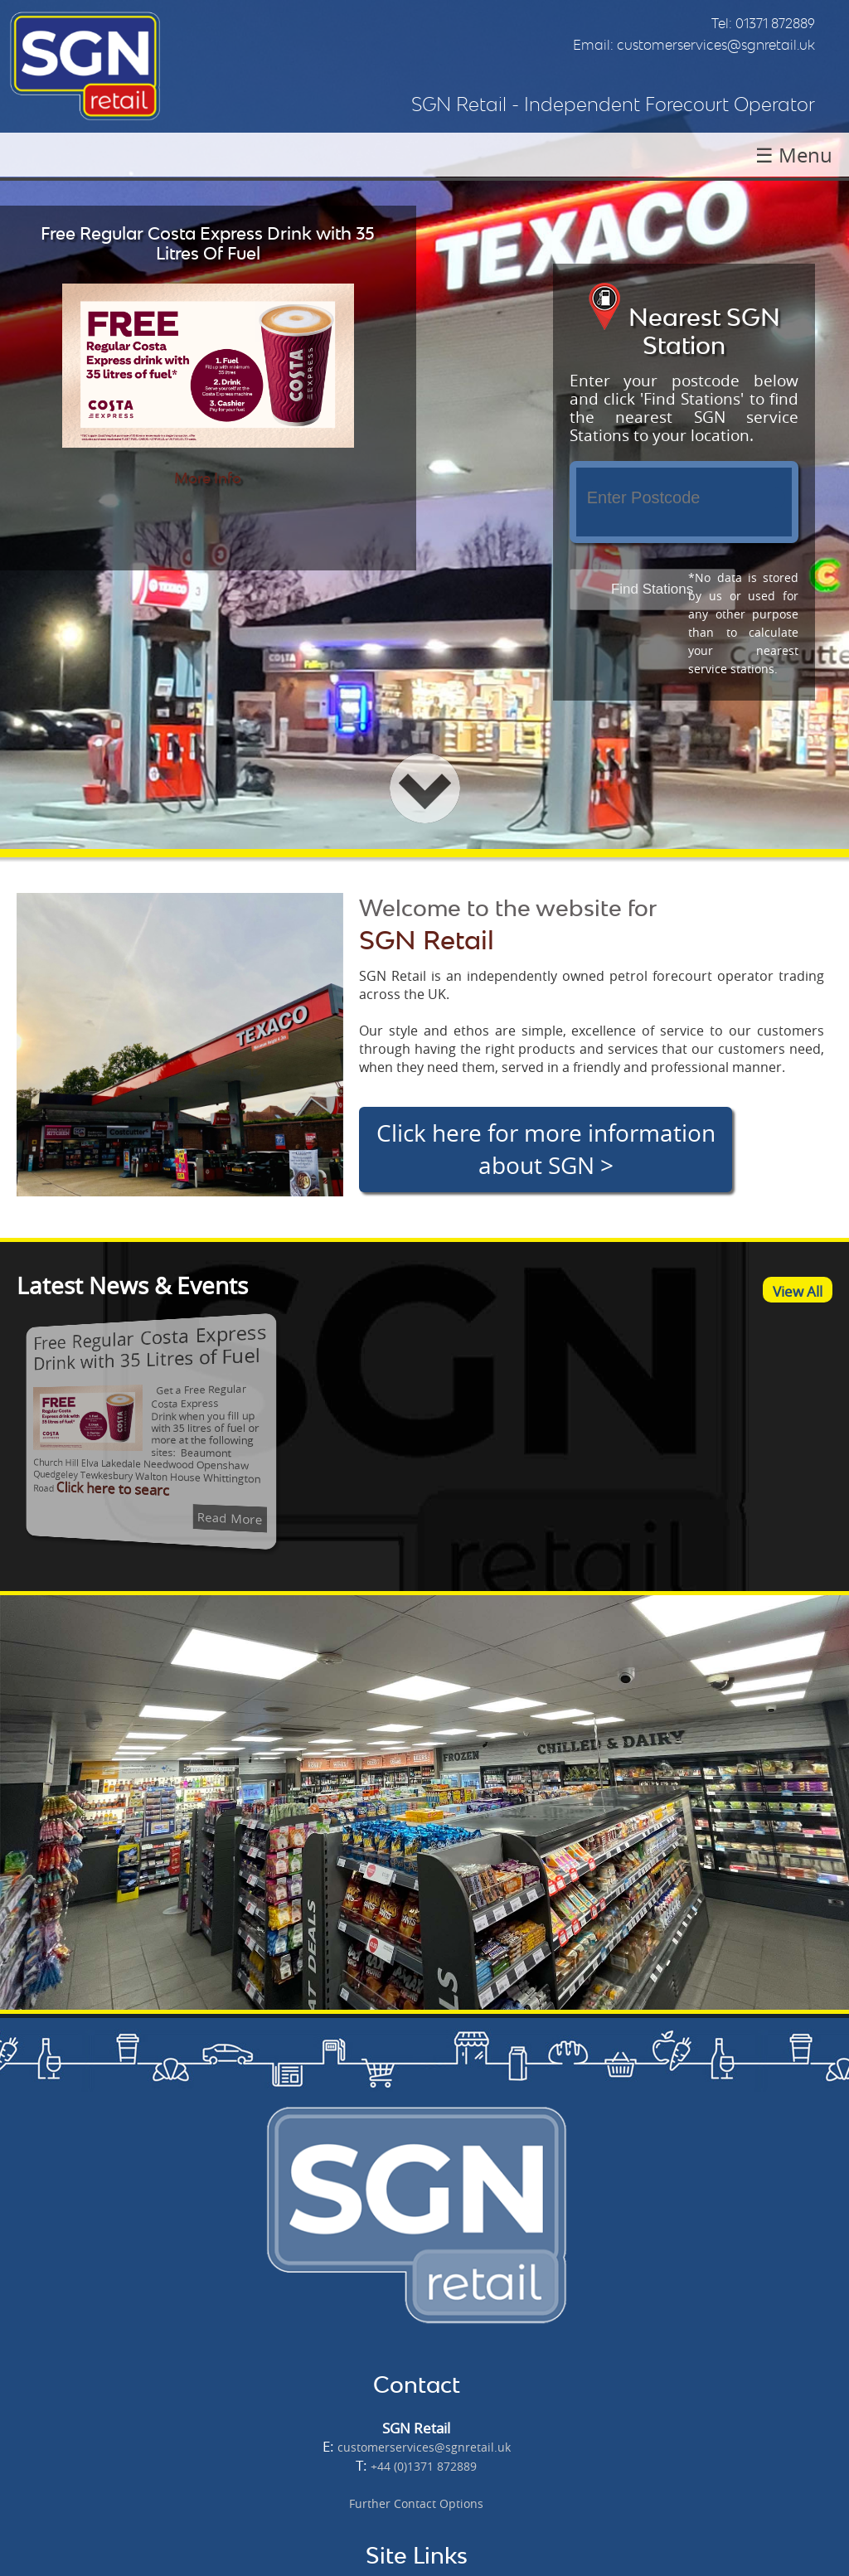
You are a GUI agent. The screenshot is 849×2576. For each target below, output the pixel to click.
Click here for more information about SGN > (546, 1149)
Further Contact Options (416, 2503)
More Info (207, 478)
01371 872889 (775, 23)
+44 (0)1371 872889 (424, 2466)
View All (797, 1291)
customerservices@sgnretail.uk (716, 44)
